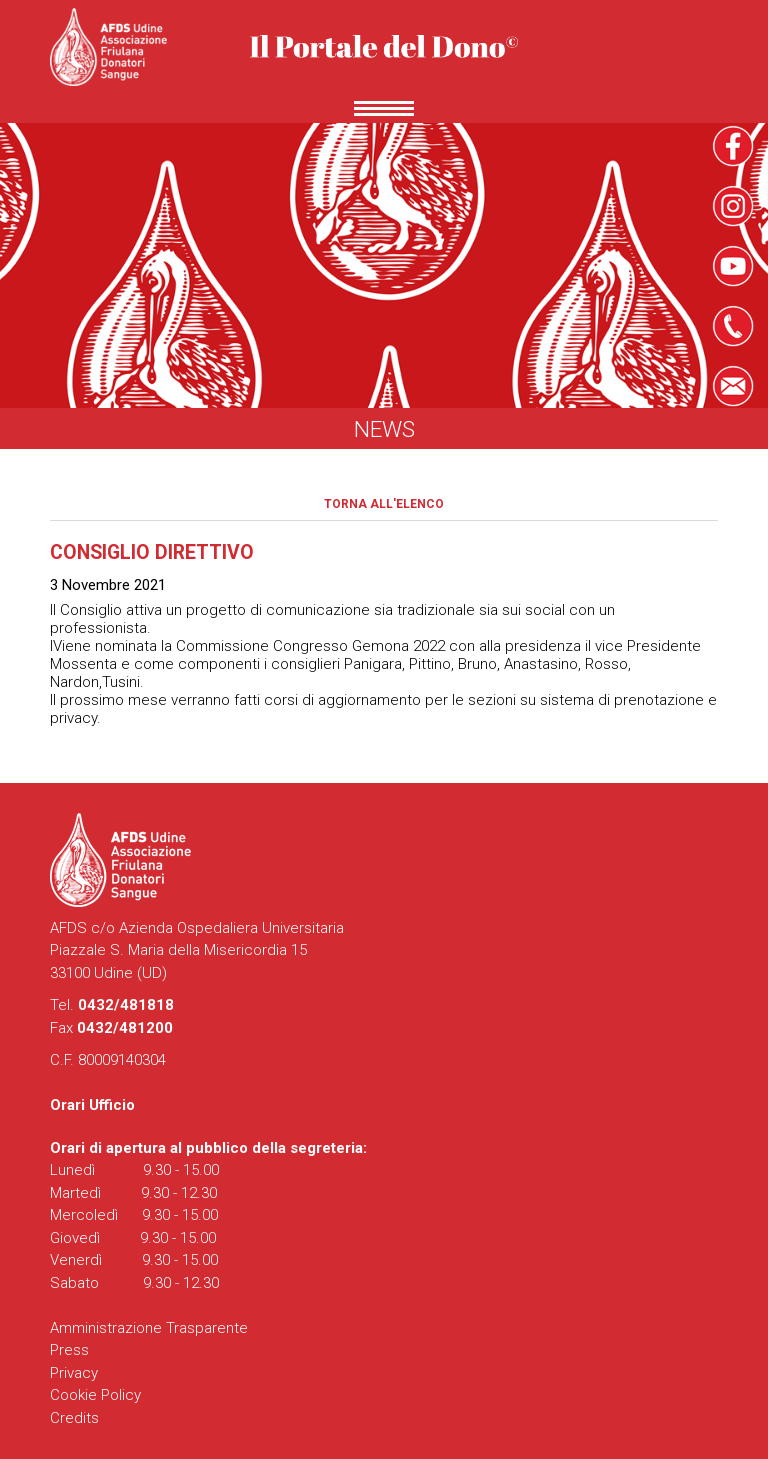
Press (69, 1350)
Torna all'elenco (384, 504)
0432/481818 (126, 1005)
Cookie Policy (95, 1395)
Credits (74, 1418)
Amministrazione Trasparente (149, 1328)
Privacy (74, 1373)
